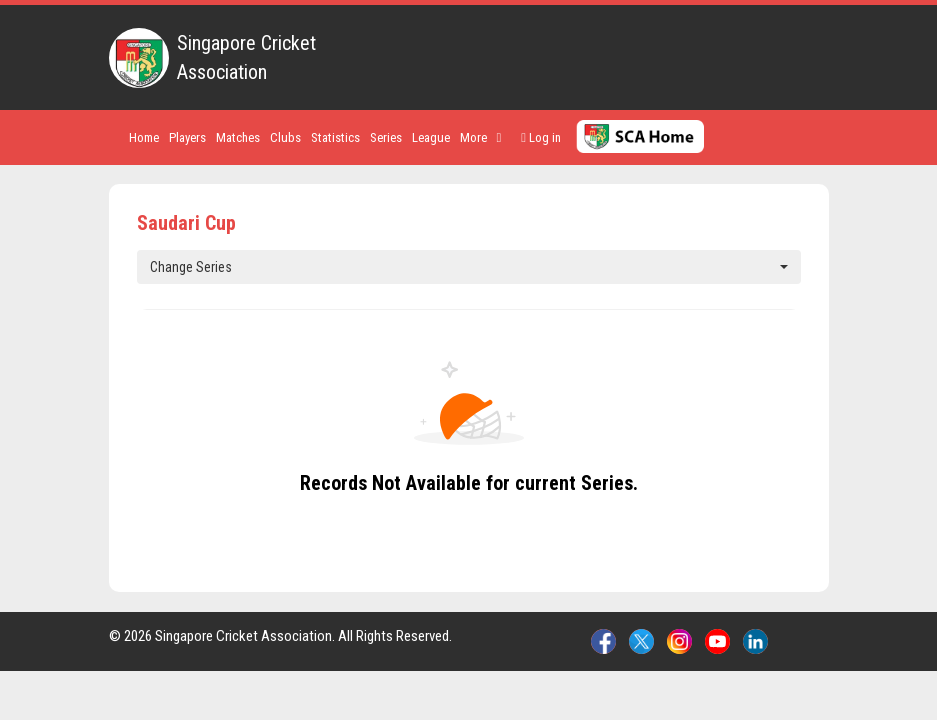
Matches (238, 137)
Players (187, 137)
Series (386, 137)
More (481, 137)
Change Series (469, 267)
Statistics (335, 137)
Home (144, 137)
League (431, 137)
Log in (541, 137)
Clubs (285, 137)
